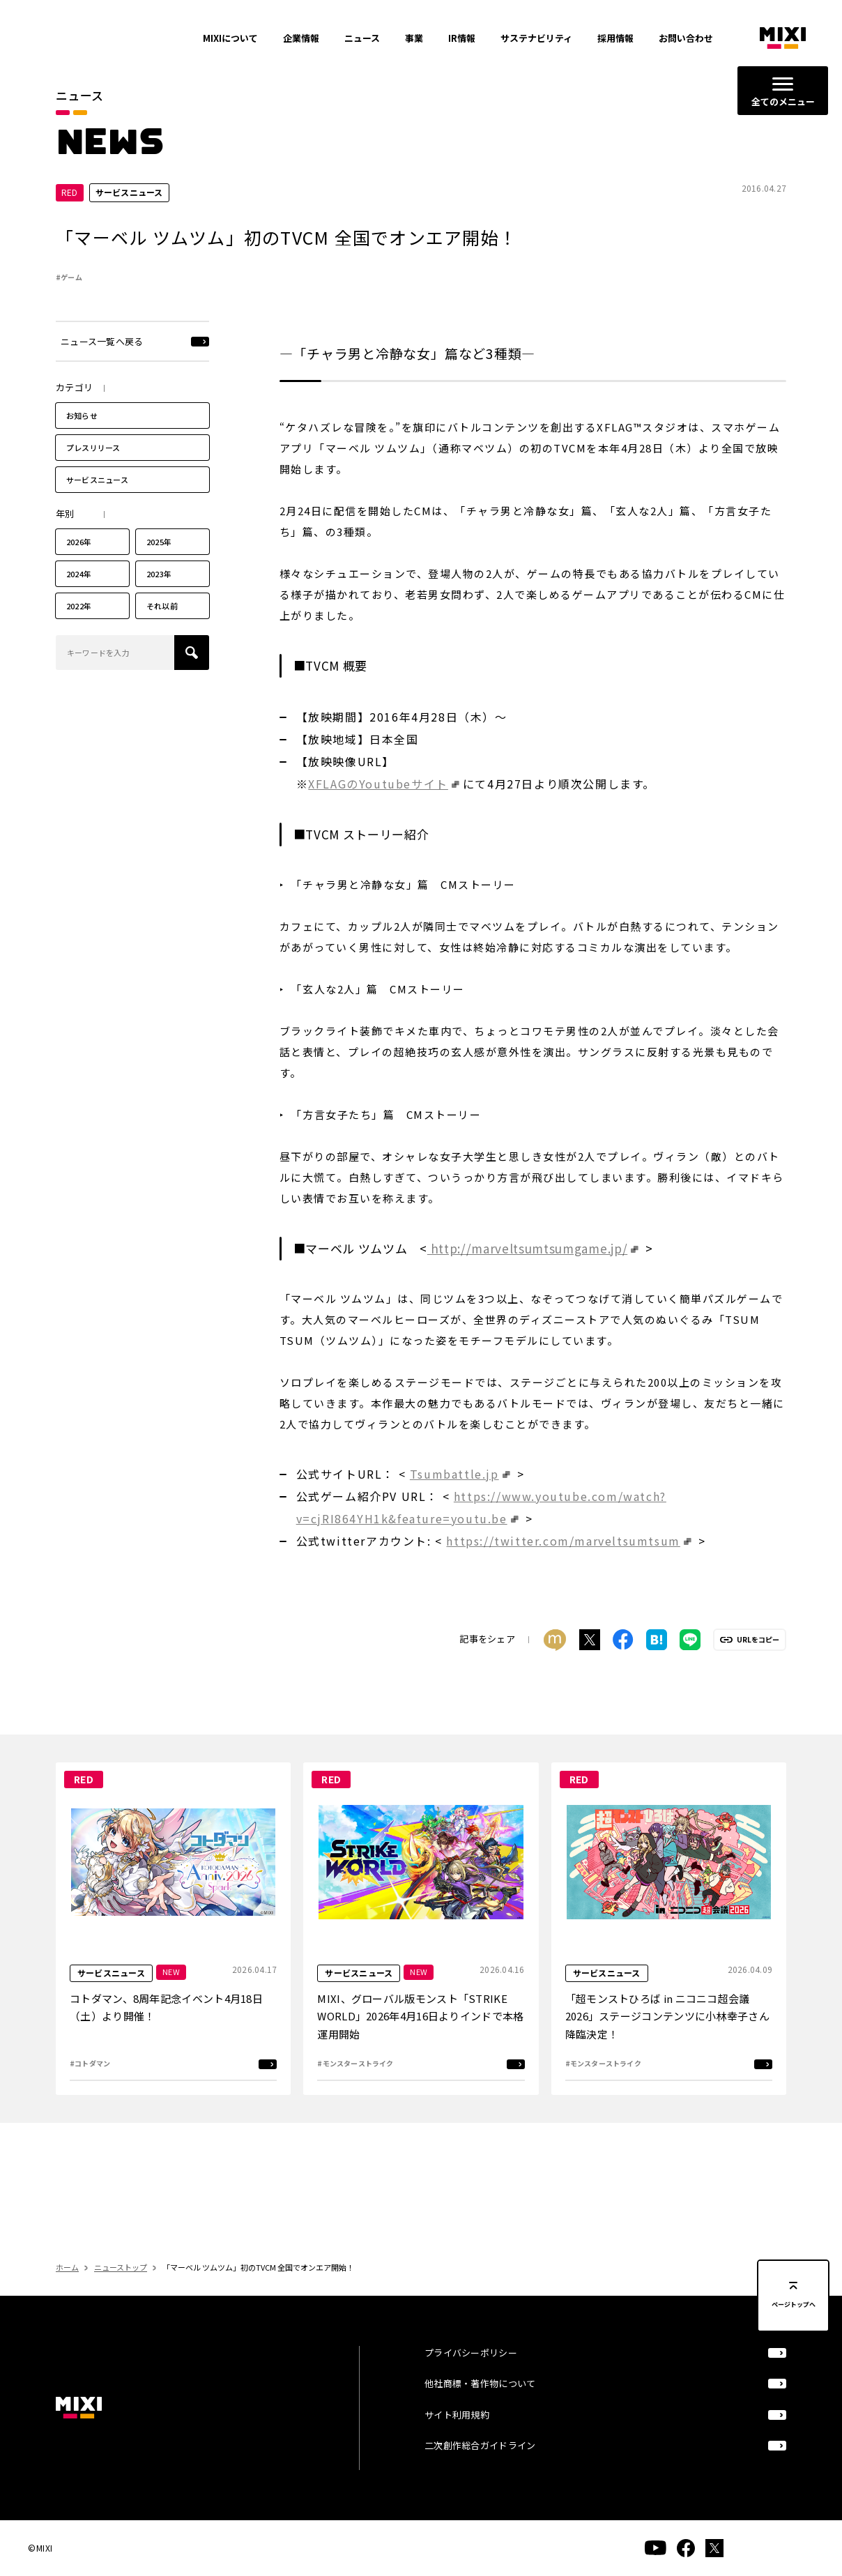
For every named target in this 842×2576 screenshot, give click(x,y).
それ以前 (162, 633)
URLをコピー (758, 1667)
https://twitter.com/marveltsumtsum (563, 1568)
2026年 (78, 569)
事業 (414, 38)
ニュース (362, 38)
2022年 (78, 633)
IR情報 (461, 38)
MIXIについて (230, 38)
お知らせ (82, 443)
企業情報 (301, 38)
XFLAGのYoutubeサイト (378, 811)
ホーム (67, 2295)
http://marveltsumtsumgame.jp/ (527, 1276)
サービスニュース (97, 507)
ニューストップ (120, 2295)
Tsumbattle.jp (454, 1501)
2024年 (78, 601)
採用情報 (615, 38)
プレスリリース (93, 475)
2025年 (158, 569)
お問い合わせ (686, 38)
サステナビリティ (536, 38)
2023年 (158, 601)
